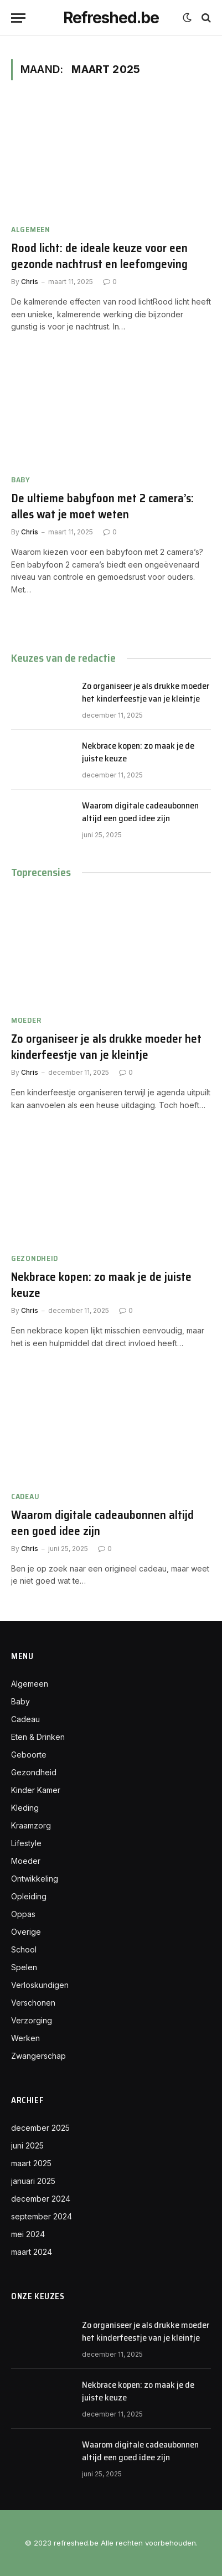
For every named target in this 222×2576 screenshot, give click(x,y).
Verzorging (31, 2020)
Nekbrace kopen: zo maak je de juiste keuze (138, 752)
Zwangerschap (38, 2055)
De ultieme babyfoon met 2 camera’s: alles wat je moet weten (102, 506)
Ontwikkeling (34, 1878)
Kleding (25, 1807)
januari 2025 (33, 2181)
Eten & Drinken (38, 1737)
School (24, 1949)
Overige (26, 1931)
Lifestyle (26, 1843)
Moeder (25, 1861)
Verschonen (33, 2002)
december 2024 (40, 2198)
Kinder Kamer (35, 1790)
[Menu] (18, 18)
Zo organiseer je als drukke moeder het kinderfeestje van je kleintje (145, 692)
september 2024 (41, 2216)
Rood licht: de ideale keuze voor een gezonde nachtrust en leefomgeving (99, 256)
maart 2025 (31, 2163)
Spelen (24, 1967)
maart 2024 (31, 2251)
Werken (25, 2038)
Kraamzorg (31, 1825)
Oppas (23, 1914)
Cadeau (25, 1719)
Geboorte (29, 1754)
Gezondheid (33, 1772)
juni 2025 (27, 2145)
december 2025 (40, 2127)
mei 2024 (28, 2234)
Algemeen (29, 1683)
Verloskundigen (40, 1985)
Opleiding (29, 1896)
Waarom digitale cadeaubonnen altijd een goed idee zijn (140, 811)
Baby (20, 1701)
